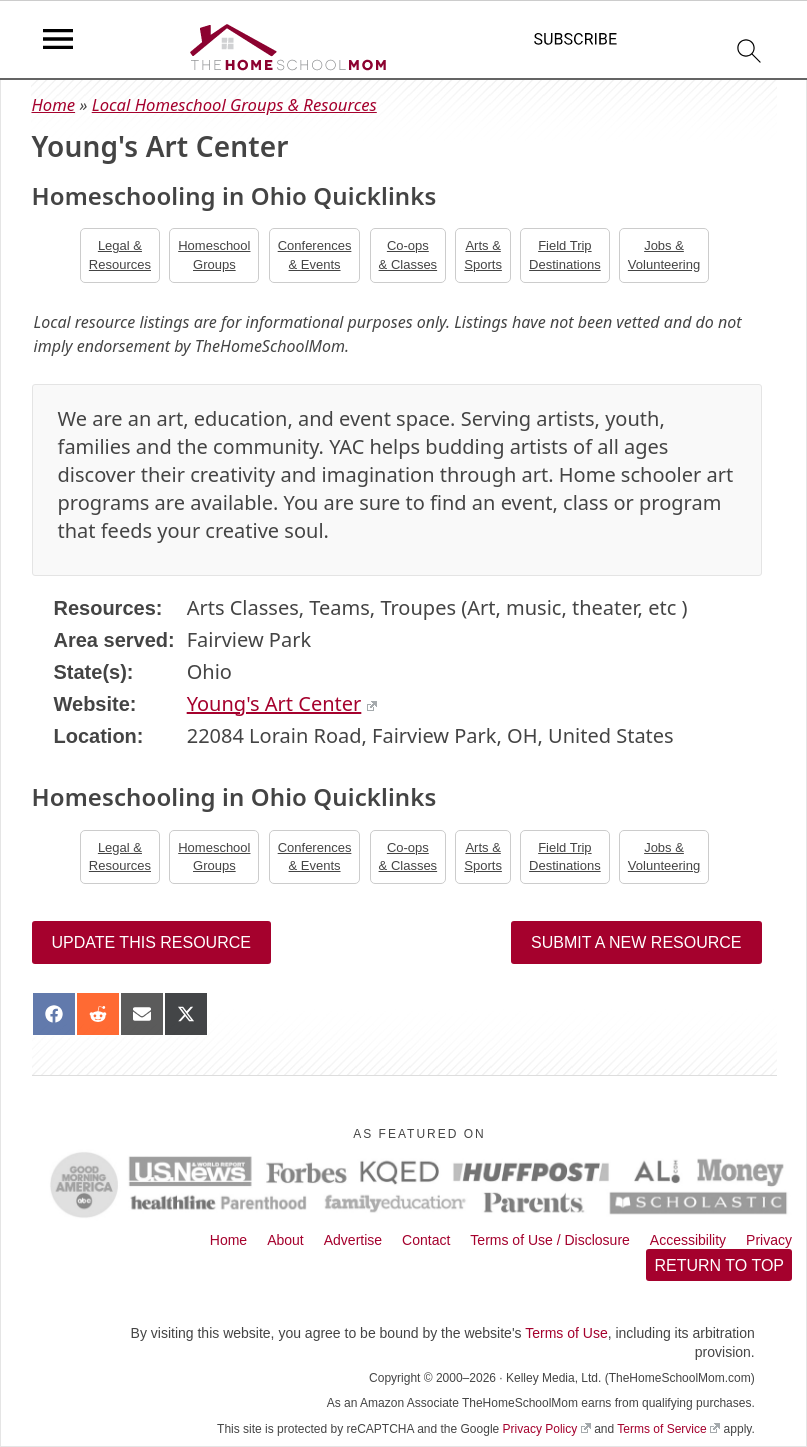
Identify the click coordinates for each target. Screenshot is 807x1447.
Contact (426, 1240)
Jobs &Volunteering (664, 254)
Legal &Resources (120, 254)
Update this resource (151, 942)
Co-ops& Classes (408, 254)
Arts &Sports (483, 254)
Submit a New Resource (636, 942)
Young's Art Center (282, 703)
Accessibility (688, 1240)
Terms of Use (566, 1333)
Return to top (719, 1265)
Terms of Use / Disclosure (549, 1240)
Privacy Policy (547, 1429)
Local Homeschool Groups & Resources (234, 104)
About (285, 1240)
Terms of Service (668, 1429)
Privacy (769, 1240)
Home (54, 104)
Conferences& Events (315, 254)
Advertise (353, 1240)
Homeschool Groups (214, 254)
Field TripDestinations (565, 254)
